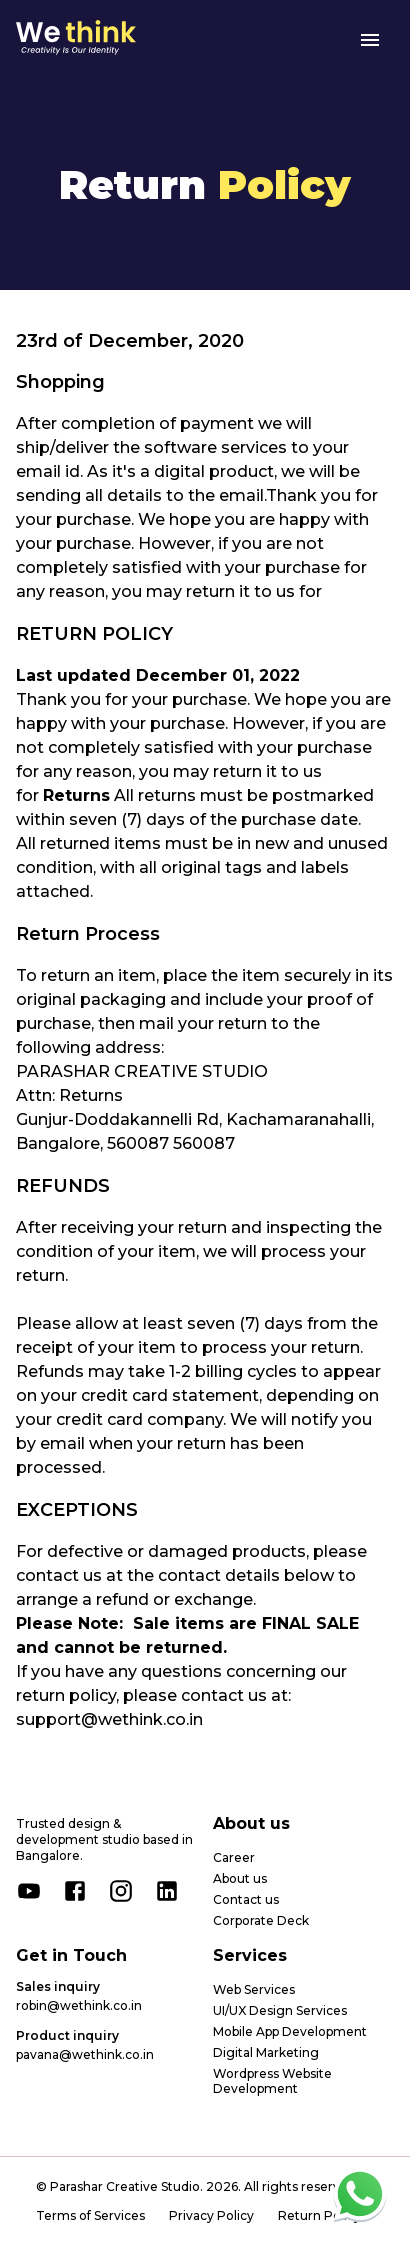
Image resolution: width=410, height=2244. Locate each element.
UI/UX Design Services (280, 2010)
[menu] (370, 40)
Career (234, 1857)
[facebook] (75, 1891)
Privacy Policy (211, 2215)
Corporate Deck (261, 1920)
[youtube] (29, 1891)
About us (240, 1878)
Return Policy (319, 2215)
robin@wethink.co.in (79, 2005)
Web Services (254, 1989)
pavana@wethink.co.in (85, 2054)
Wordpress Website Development (272, 2081)
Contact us (246, 1899)
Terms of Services (90, 2215)
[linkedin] (167, 1891)
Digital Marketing (266, 2052)
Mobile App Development (290, 2031)
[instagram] (121, 1891)
